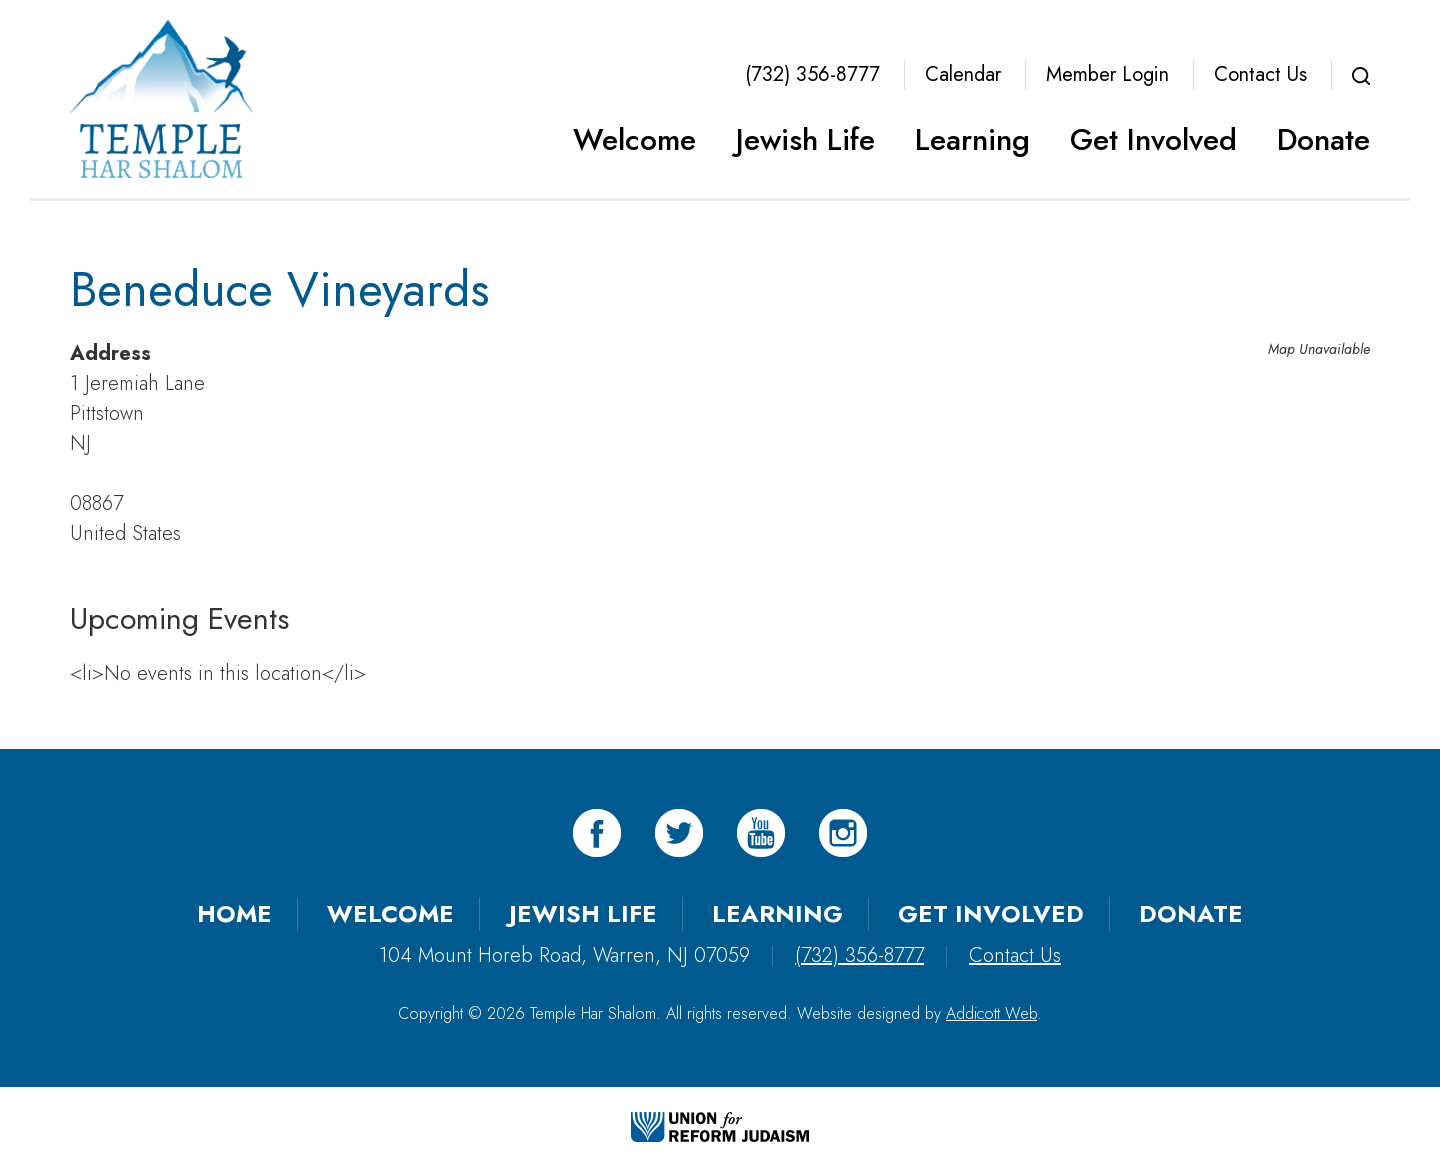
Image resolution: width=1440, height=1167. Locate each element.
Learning (972, 139)
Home (234, 913)
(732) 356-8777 (812, 74)
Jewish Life (805, 139)
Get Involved (1153, 139)
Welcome (634, 139)
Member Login (1107, 74)
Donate (1323, 139)
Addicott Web (991, 1013)
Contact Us (1260, 74)
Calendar (963, 74)
